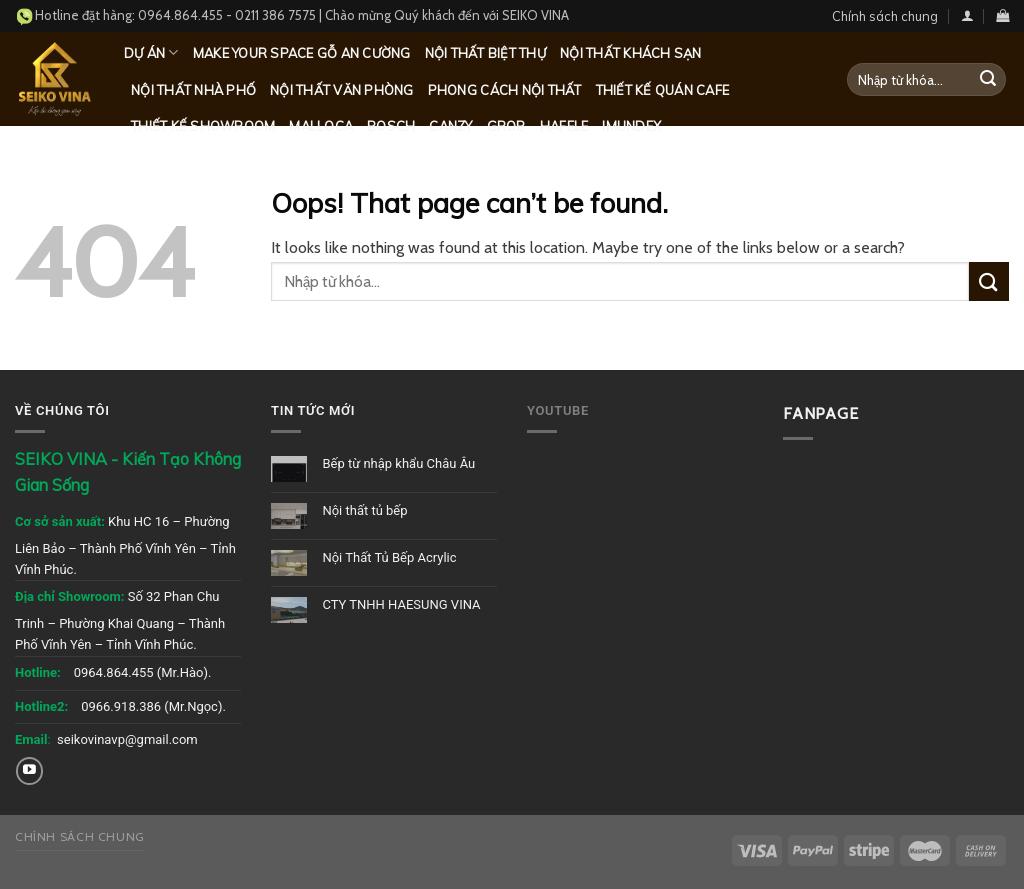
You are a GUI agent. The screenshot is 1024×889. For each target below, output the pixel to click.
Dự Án (151, 52)
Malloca (321, 126)
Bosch (391, 126)
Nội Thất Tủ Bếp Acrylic (389, 557)
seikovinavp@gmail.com (127, 739)
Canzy (450, 126)
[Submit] (988, 80)
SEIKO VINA (535, 15)
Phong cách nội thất (505, 90)
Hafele (564, 126)
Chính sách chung (885, 16)
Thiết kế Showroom (203, 126)
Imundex (631, 126)
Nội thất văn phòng (342, 90)
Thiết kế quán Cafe (663, 90)
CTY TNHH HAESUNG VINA (401, 604)
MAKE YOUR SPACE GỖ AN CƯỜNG (302, 53)
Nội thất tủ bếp (364, 510)
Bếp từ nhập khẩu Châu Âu (398, 463)
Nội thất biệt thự (485, 53)
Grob (506, 126)
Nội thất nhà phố (193, 90)
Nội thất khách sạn (631, 53)
